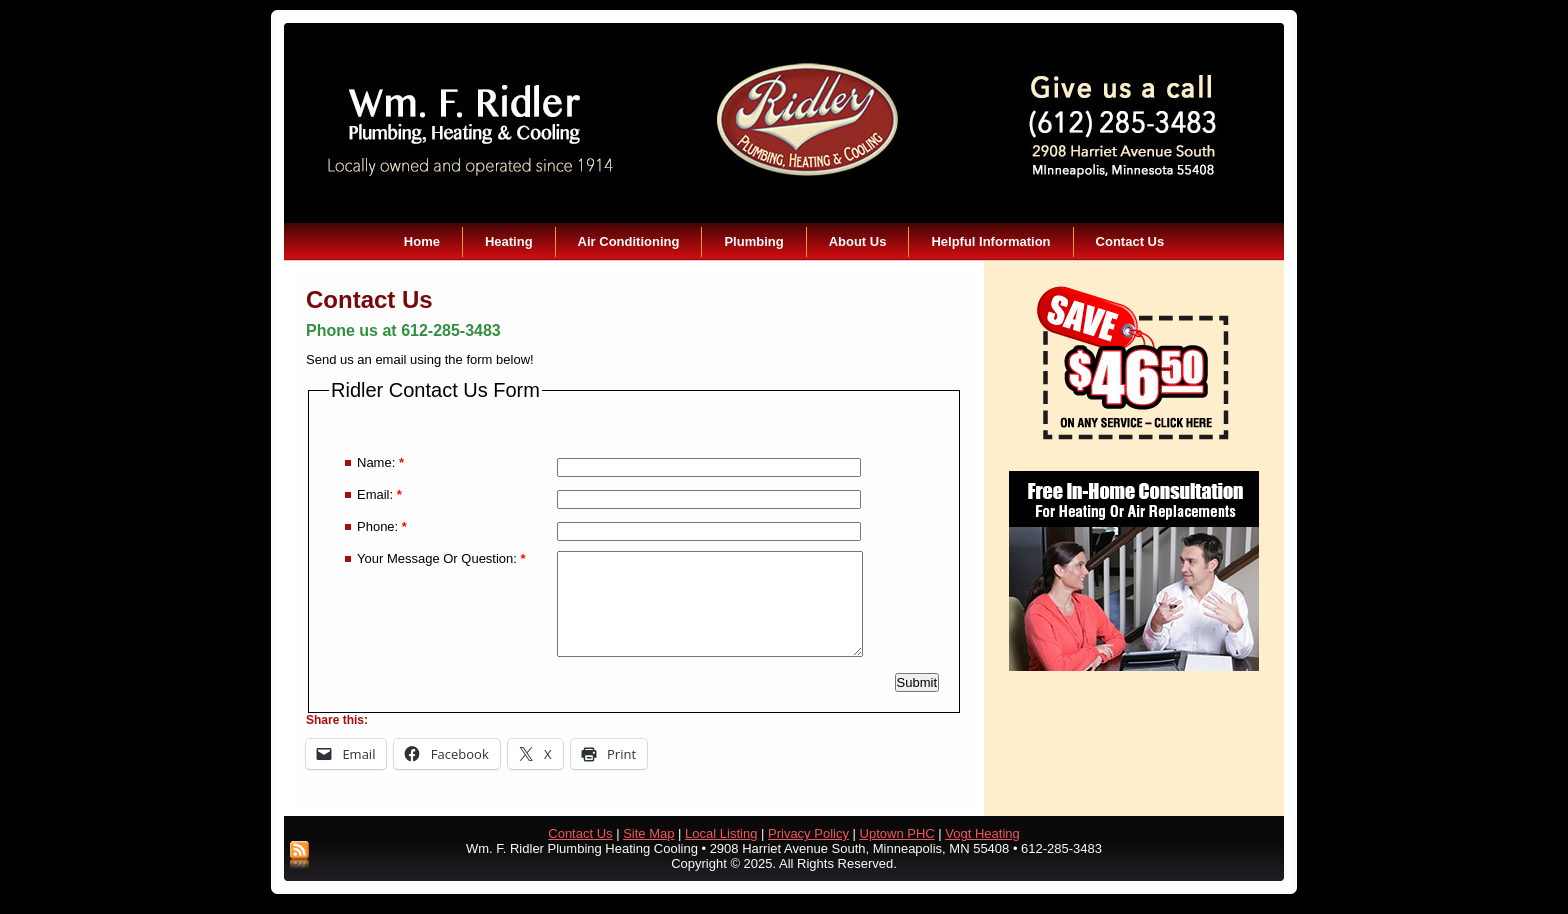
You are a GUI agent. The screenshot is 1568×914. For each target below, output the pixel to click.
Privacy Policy (808, 833)
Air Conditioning (629, 241)
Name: (380, 462)
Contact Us (1130, 241)
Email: (379, 494)
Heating (509, 241)
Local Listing (721, 833)
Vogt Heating (982, 833)
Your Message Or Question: (441, 558)
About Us (858, 241)
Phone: (382, 526)
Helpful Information (990, 241)
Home (422, 241)
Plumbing (753, 241)
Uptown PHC (897, 833)
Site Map (648, 833)
